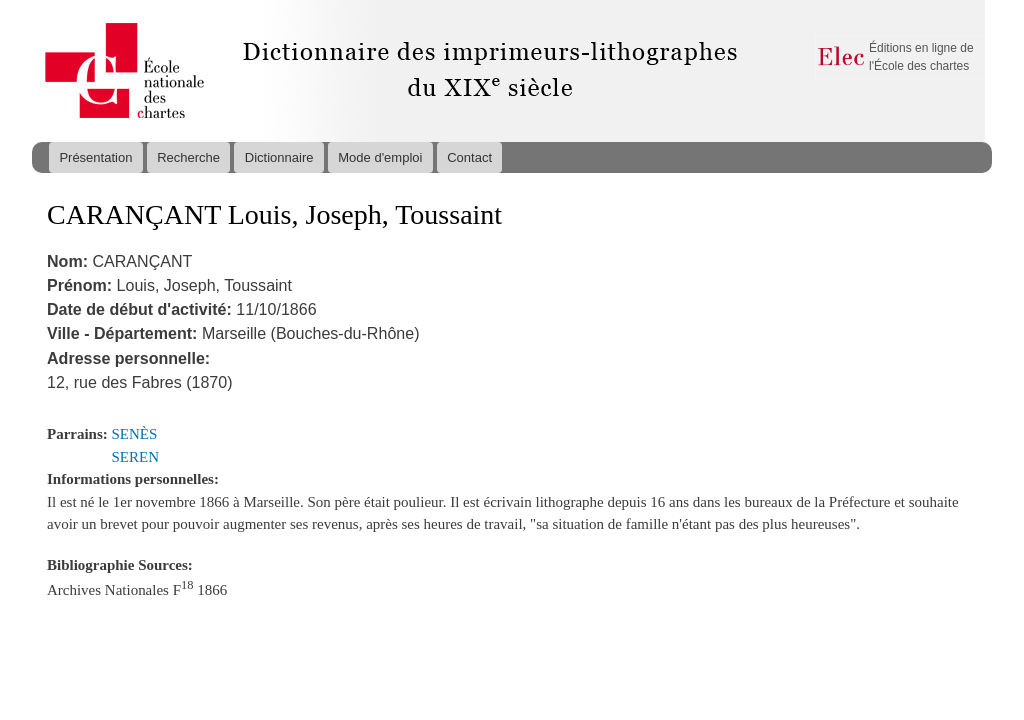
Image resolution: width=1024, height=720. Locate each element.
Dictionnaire (279, 157)
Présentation (95, 157)
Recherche (188, 157)
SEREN (135, 457)
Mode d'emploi (380, 157)
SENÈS (135, 434)
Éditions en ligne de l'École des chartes (921, 57)
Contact (469, 157)
